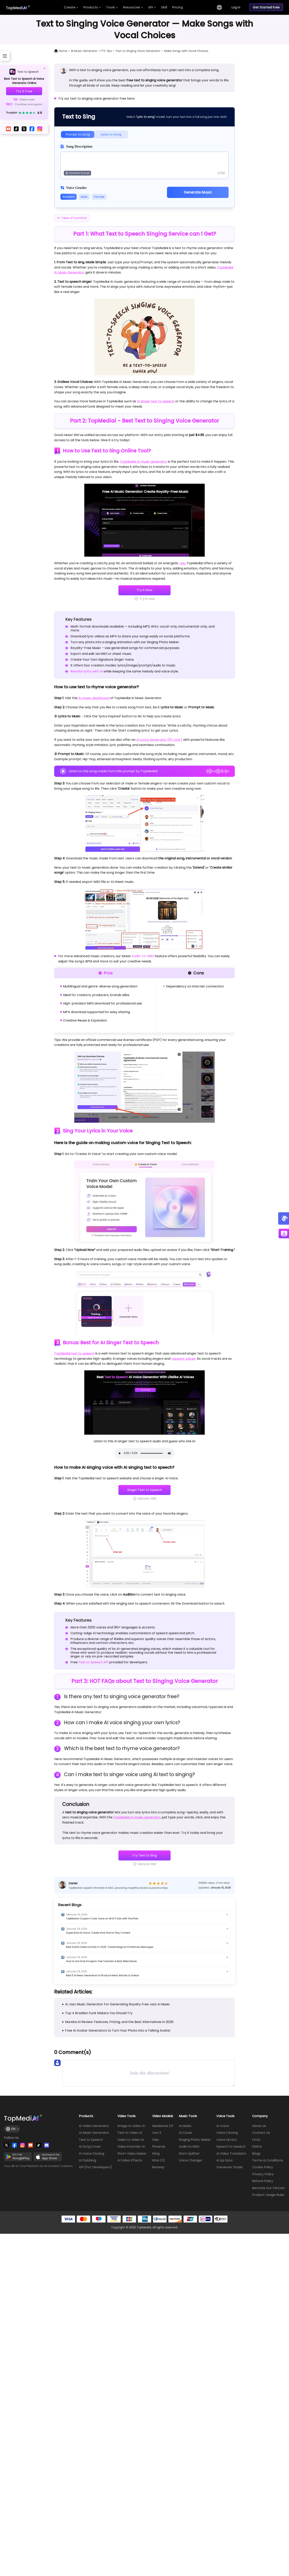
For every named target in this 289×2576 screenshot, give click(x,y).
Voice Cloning (227, 2133)
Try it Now (144, 590)
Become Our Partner (268, 2188)
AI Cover (185, 2133)
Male (84, 197)
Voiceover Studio (229, 2167)
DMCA (257, 2146)
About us (259, 2126)
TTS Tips (106, 51)
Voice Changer (190, 2160)
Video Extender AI (131, 2146)
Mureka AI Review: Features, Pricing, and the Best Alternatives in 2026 (119, 2022)
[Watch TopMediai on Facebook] (14, 2145)
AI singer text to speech (155, 401)
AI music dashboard (93, 698)
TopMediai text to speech (74, 1353)
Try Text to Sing (144, 1855)
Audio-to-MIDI (143, 956)
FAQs (256, 2140)
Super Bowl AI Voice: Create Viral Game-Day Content (98, 1932)
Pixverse (158, 2146)
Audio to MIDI (189, 2146)
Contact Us (261, 2133)
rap (182, 563)
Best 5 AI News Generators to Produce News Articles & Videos (102, 1975)
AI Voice (222, 2126)
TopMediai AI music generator (143, 461)
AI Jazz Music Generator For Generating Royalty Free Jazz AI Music (117, 2004)
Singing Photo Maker (195, 2140)
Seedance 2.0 (162, 2126)
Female (99, 197)
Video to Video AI (130, 2140)
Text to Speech (24, 72)
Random (68, 197)
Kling (156, 2153)
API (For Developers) (95, 2167)
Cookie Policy (262, 2167)
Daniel (73, 1883)
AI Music (185, 2126)
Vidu (155, 2140)
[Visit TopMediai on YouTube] (30, 2145)
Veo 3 (156, 2133)
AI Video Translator (231, 2153)
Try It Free (24, 91)
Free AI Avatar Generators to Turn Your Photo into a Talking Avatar (118, 2030)
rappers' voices (183, 1358)
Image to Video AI (131, 2126)
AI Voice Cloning (91, 2153)
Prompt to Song (78, 134)
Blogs (256, 2153)
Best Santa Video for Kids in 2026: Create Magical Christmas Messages (109, 1947)
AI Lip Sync (224, 2160)
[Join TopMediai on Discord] (46, 2145)
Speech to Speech (230, 2146)
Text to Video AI (129, 2133)
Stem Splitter (189, 2153)
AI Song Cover (90, 2146)
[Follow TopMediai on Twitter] (6, 2145)
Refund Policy (262, 2181)
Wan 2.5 (158, 2160)
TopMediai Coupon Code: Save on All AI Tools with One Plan (102, 1918)
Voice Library (226, 2140)
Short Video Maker (132, 2153)
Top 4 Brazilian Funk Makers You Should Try (98, 2013)
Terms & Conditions (267, 2160)
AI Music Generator (84, 51)
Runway (158, 2167)
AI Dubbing (87, 2160)
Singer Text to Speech (144, 1490)
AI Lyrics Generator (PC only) (159, 739)
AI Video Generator (94, 2126)
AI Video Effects (129, 2160)
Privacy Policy (263, 2174)
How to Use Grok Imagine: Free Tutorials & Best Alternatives (101, 1961)
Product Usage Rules (268, 2195)
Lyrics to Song (111, 134)
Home (63, 51)
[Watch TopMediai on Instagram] (22, 2145)
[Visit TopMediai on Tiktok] (38, 2145)
